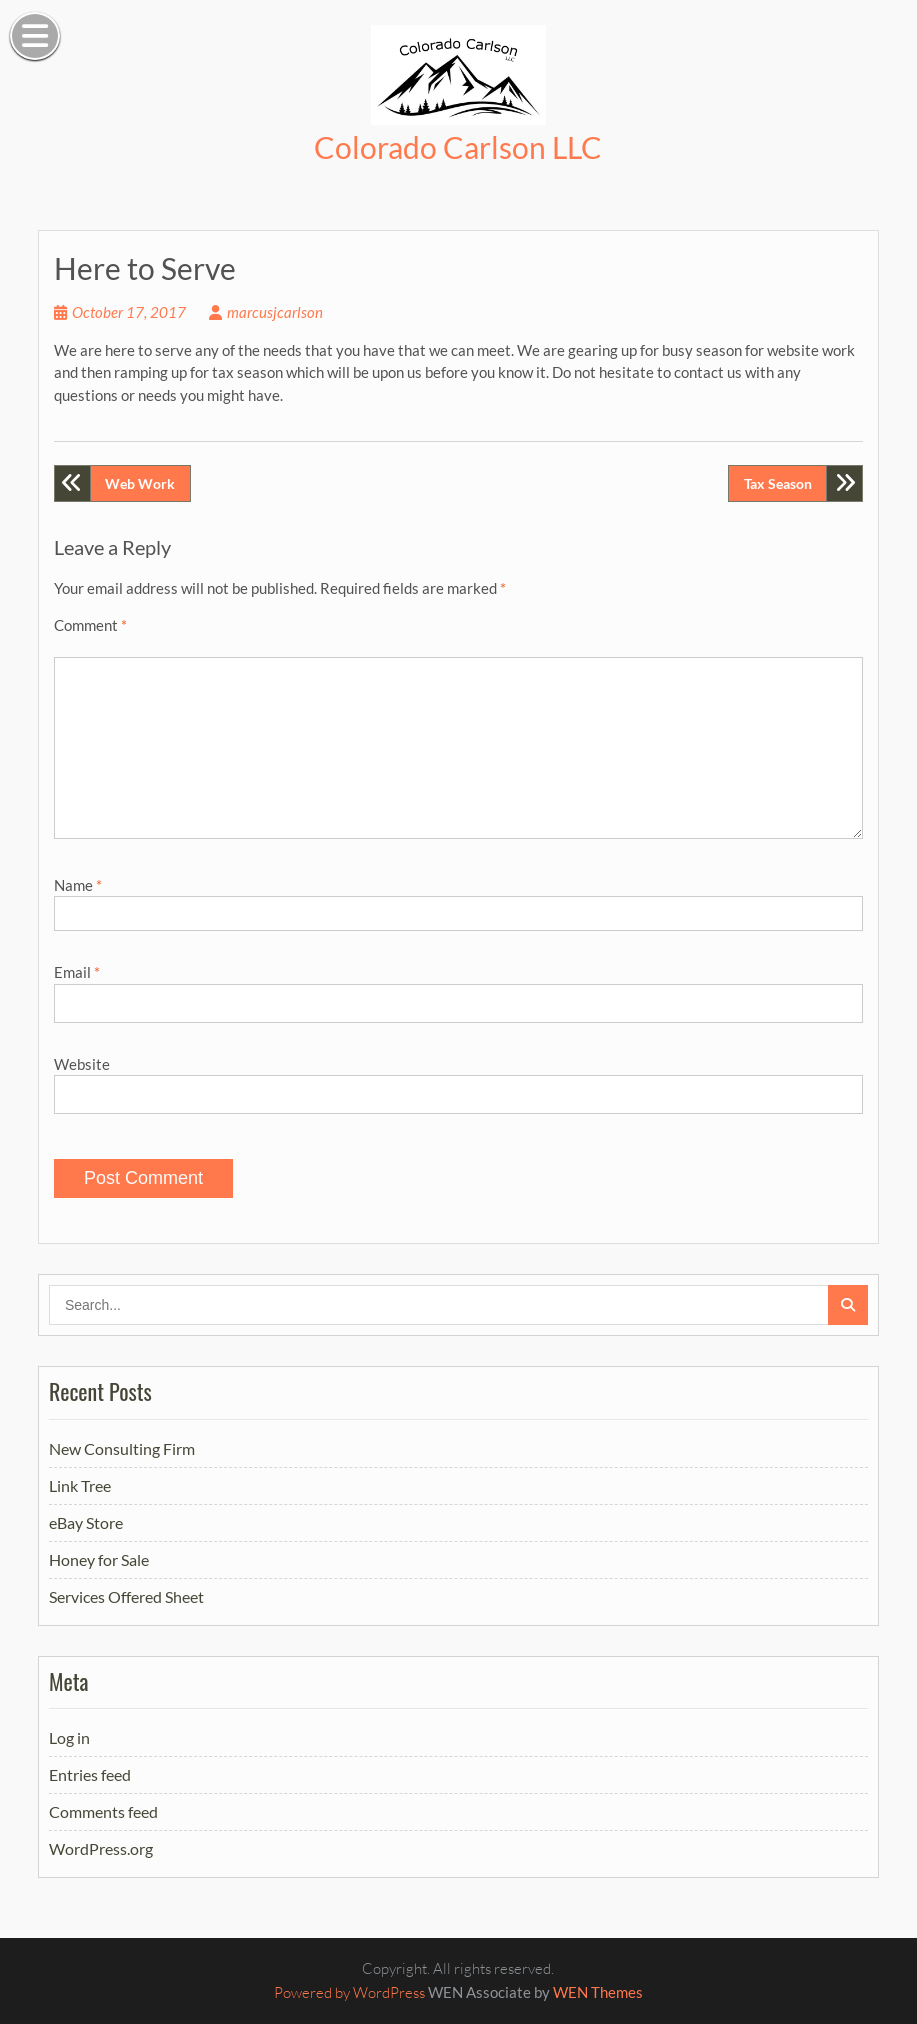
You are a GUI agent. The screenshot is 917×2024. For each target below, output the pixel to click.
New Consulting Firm (122, 1448)
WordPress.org (101, 1848)
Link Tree (80, 1485)
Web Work (140, 483)
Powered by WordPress (349, 1992)
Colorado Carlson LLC (458, 147)
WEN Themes (598, 1992)
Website (82, 1064)
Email (77, 972)
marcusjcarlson (275, 312)
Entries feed (90, 1774)
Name (78, 885)
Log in (69, 1737)
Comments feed (103, 1811)
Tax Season (778, 483)
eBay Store (86, 1522)
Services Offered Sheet (126, 1596)
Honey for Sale (99, 1559)
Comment (90, 625)
